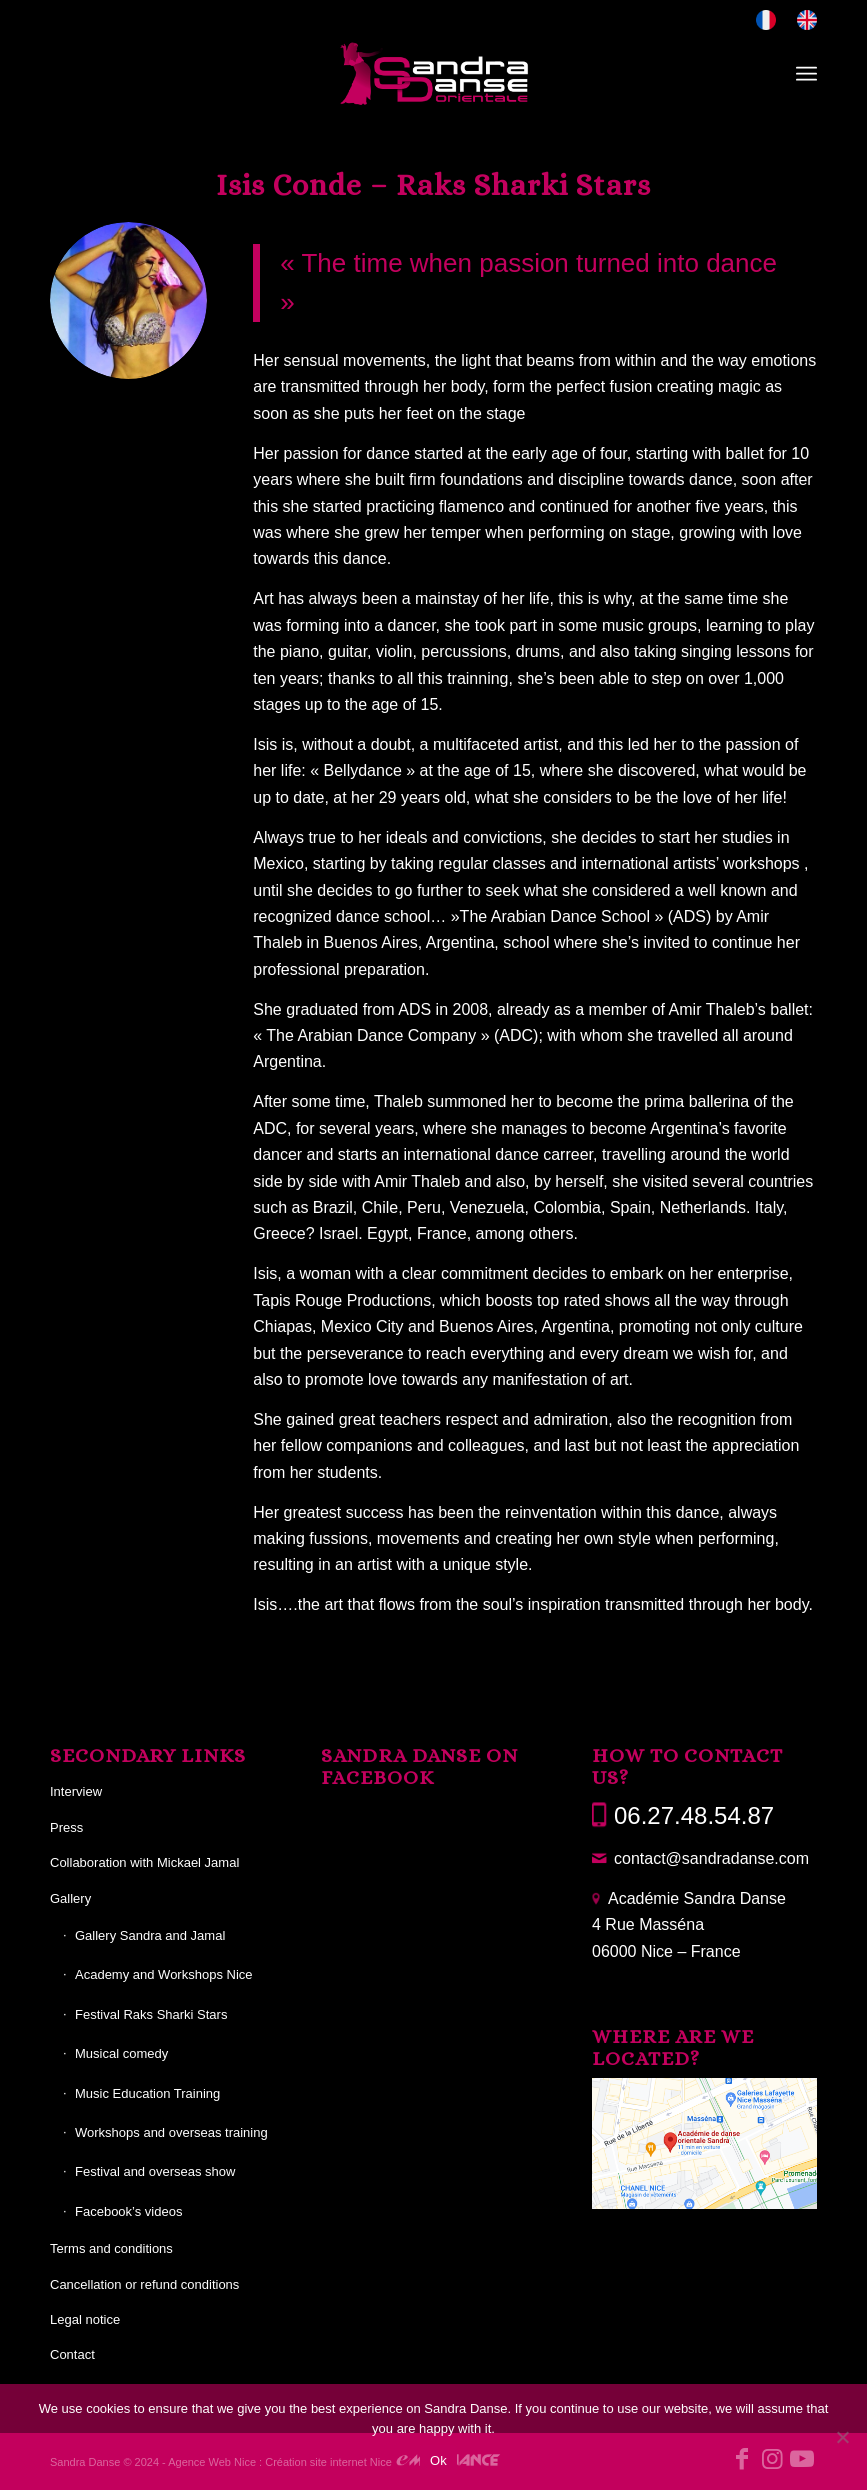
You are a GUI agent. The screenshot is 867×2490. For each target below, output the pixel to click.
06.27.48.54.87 (694, 1815)
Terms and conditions (111, 2248)
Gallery (70, 1898)
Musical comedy (121, 2053)
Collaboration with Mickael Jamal (144, 1862)
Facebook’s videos (128, 2211)
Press (66, 1827)
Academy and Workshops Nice (164, 1974)
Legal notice (85, 2319)
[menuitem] (766, 20)
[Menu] (806, 74)
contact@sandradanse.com (711, 1858)
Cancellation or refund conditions (144, 2284)
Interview (76, 1791)
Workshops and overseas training (171, 2132)
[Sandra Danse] (434, 74)
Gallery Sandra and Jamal (150, 1935)
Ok (438, 2460)
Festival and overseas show (155, 2171)
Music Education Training (147, 2093)
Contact (72, 2354)
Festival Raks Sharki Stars (151, 2014)
